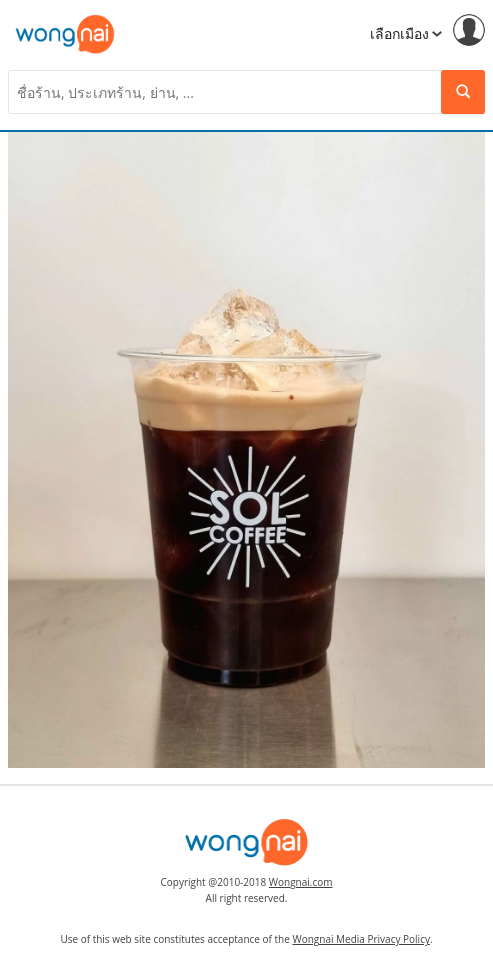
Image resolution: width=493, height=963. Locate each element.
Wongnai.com (301, 882)
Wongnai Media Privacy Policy (361, 939)
